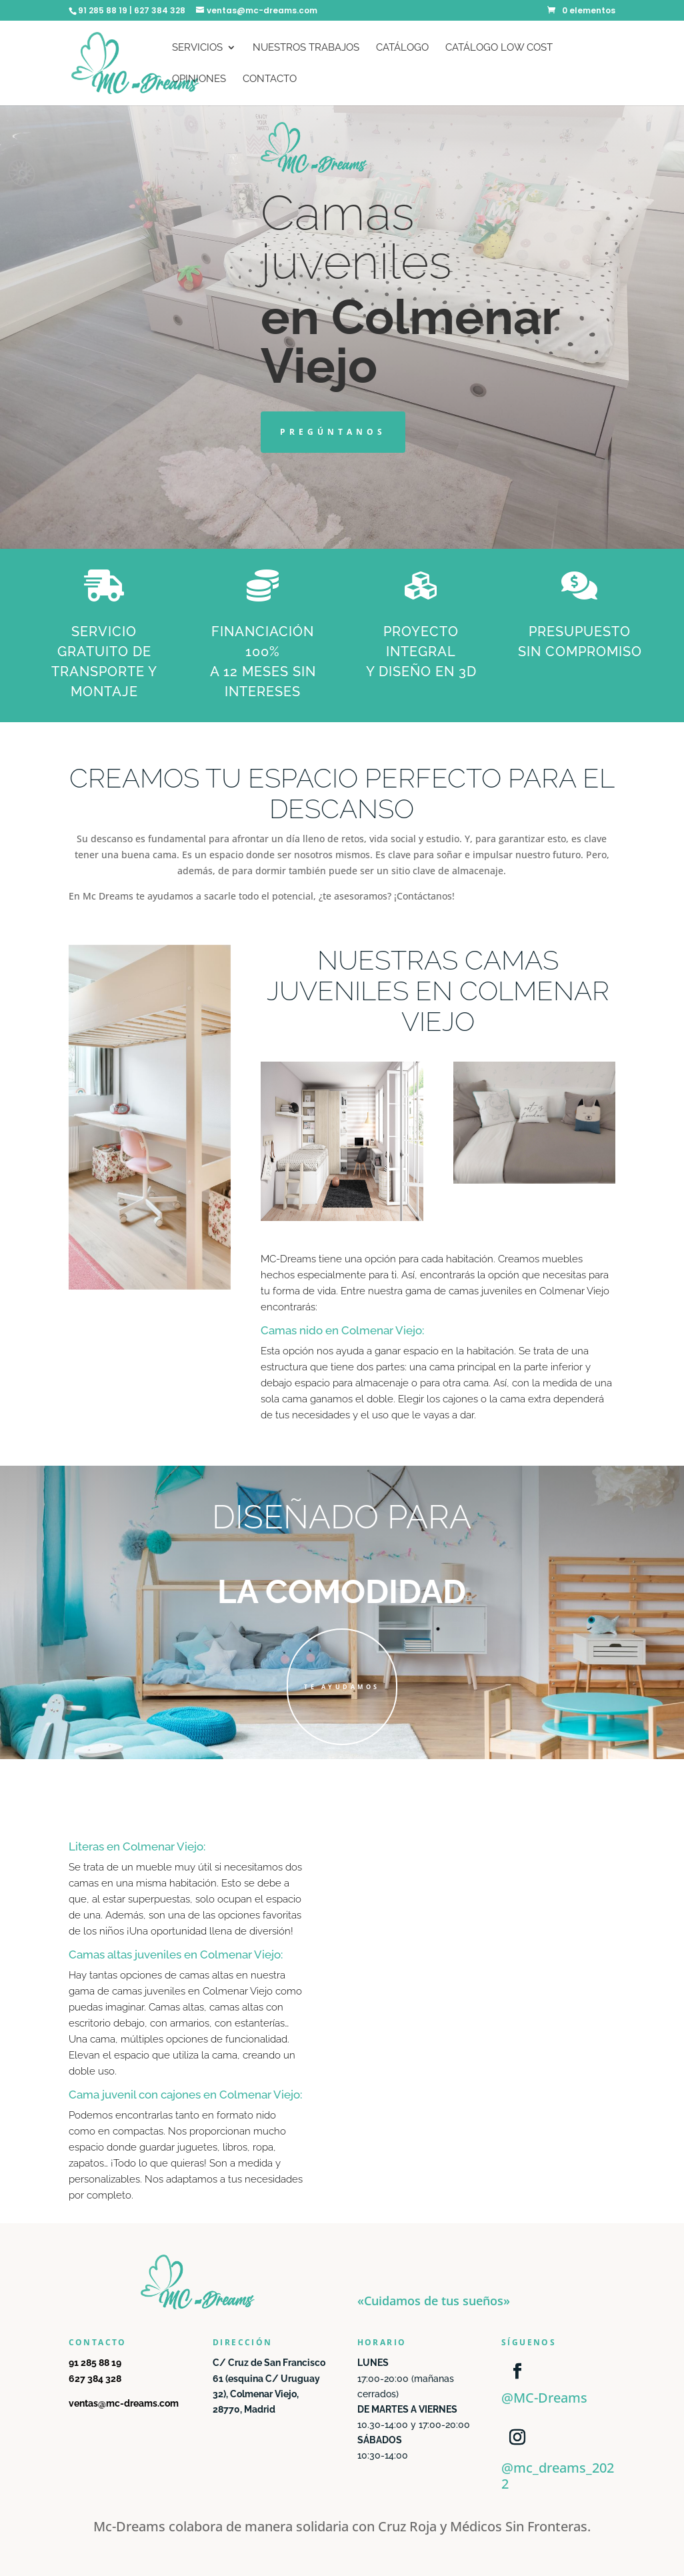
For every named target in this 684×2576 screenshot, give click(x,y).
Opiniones (199, 79)
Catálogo (402, 48)
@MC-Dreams (544, 2398)
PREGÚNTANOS (333, 431)
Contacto (270, 79)
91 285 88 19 (95, 2362)
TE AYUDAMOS (342, 1686)
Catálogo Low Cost (499, 48)
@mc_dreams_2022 (557, 2476)
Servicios (197, 48)
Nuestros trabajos (306, 48)
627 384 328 (95, 2378)
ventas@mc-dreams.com (124, 2403)
